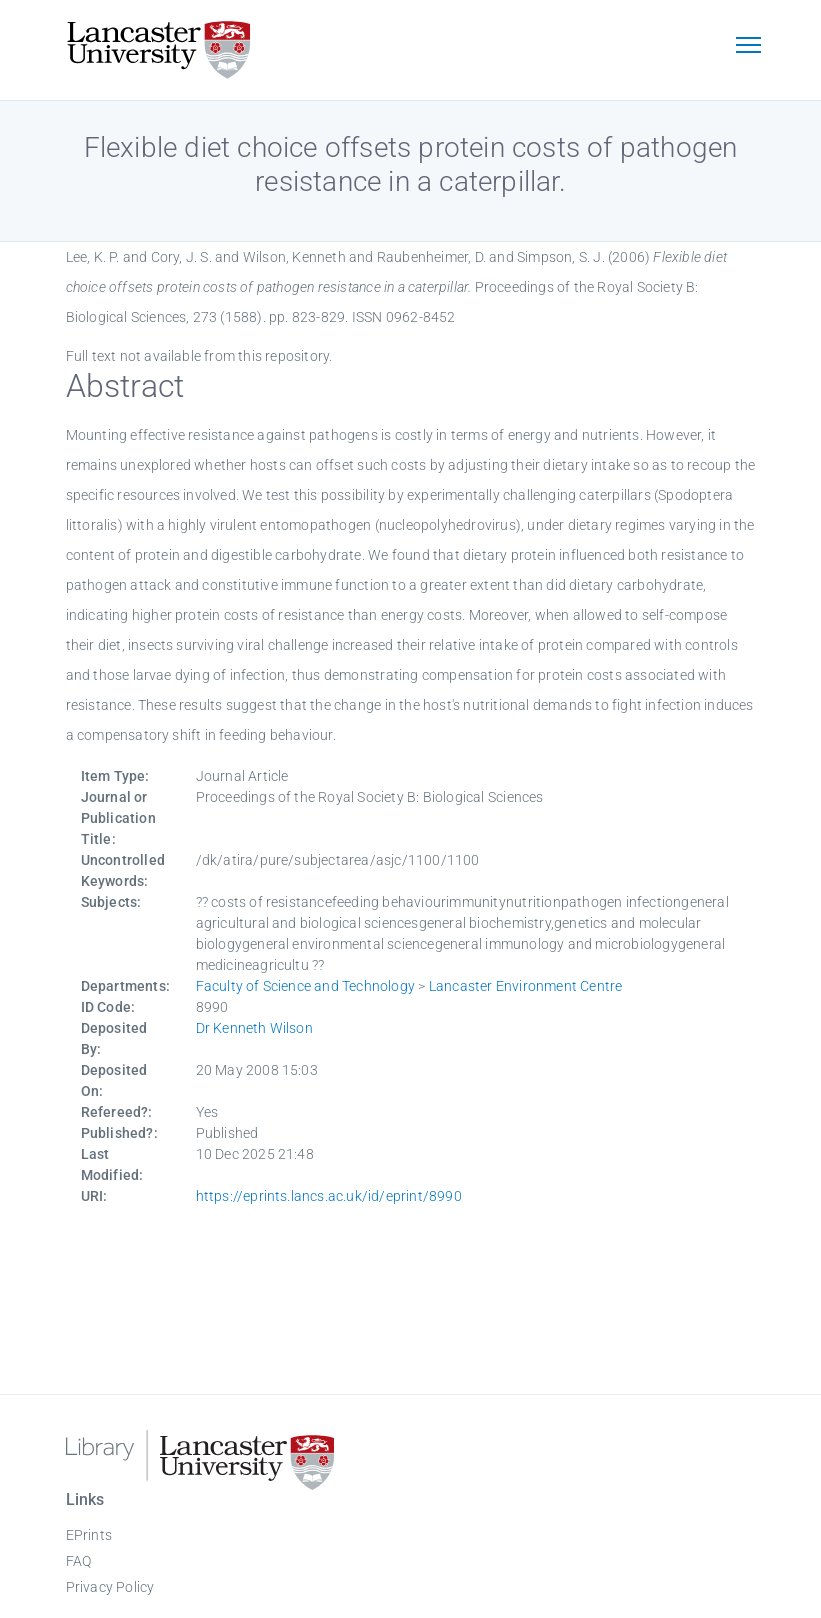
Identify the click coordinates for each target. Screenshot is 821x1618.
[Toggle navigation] (749, 47)
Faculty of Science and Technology (306, 986)
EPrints (89, 1535)
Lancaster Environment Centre (526, 986)
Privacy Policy (110, 1587)
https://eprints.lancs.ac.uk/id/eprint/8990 (329, 1196)
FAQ (79, 1561)
